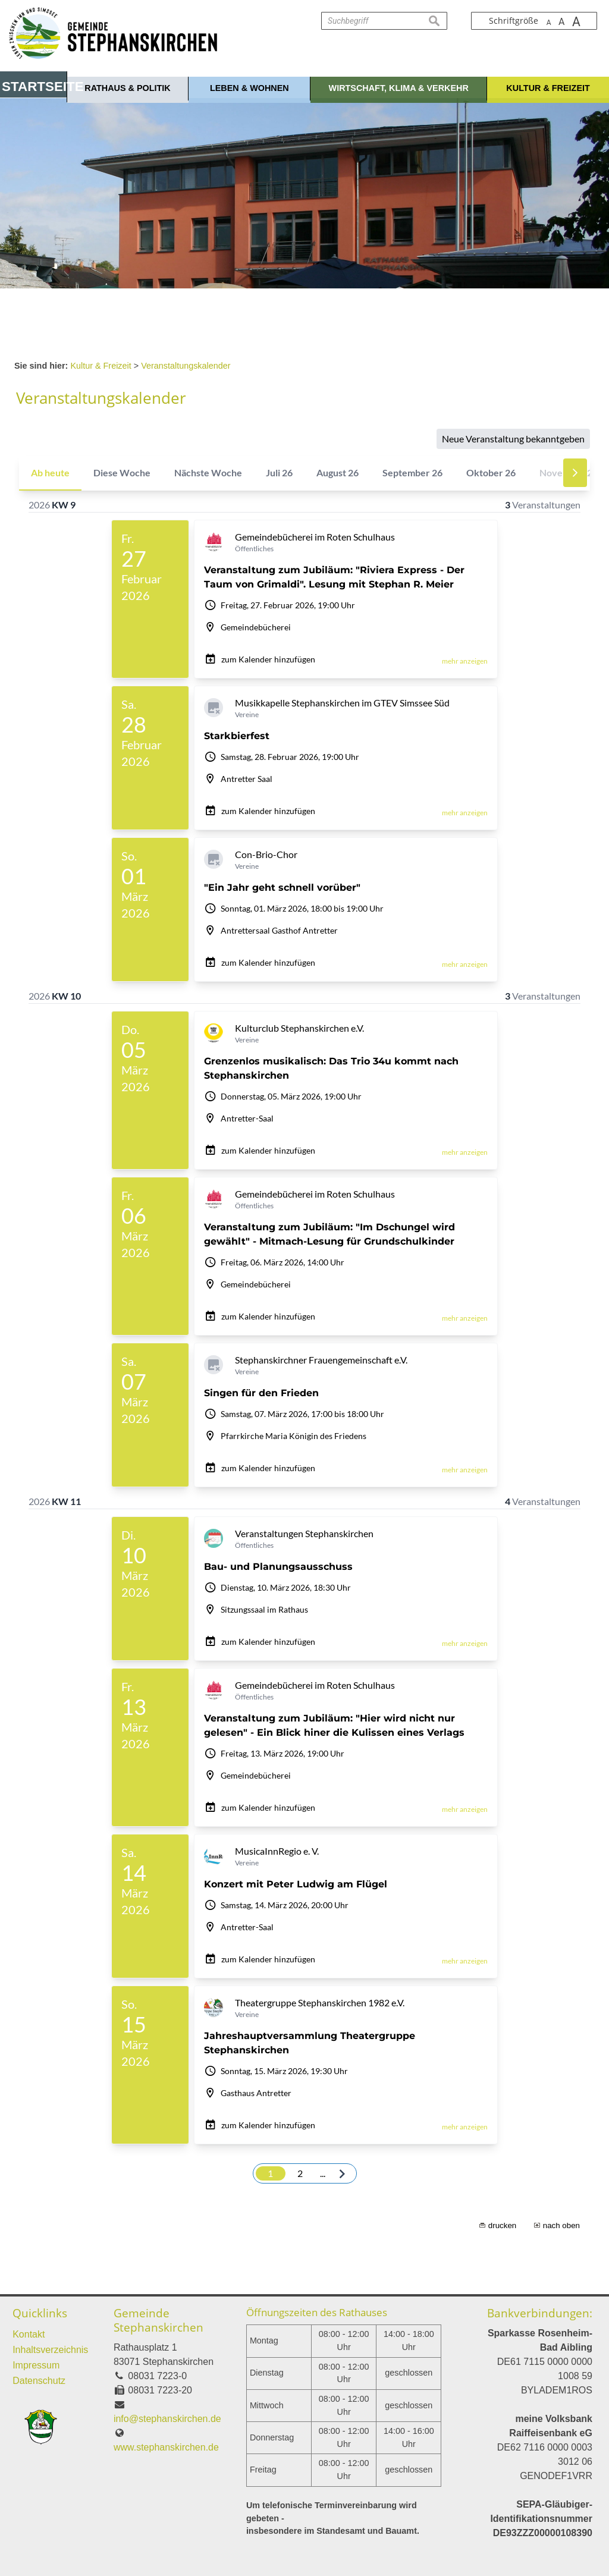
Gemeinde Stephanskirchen (158, 2320)
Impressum (35, 2365)
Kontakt (28, 2334)
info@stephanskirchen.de (167, 2419)
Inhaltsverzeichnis (50, 2350)
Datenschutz (38, 2381)
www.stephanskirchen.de (166, 2447)
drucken (502, 2225)
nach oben (561, 2225)
